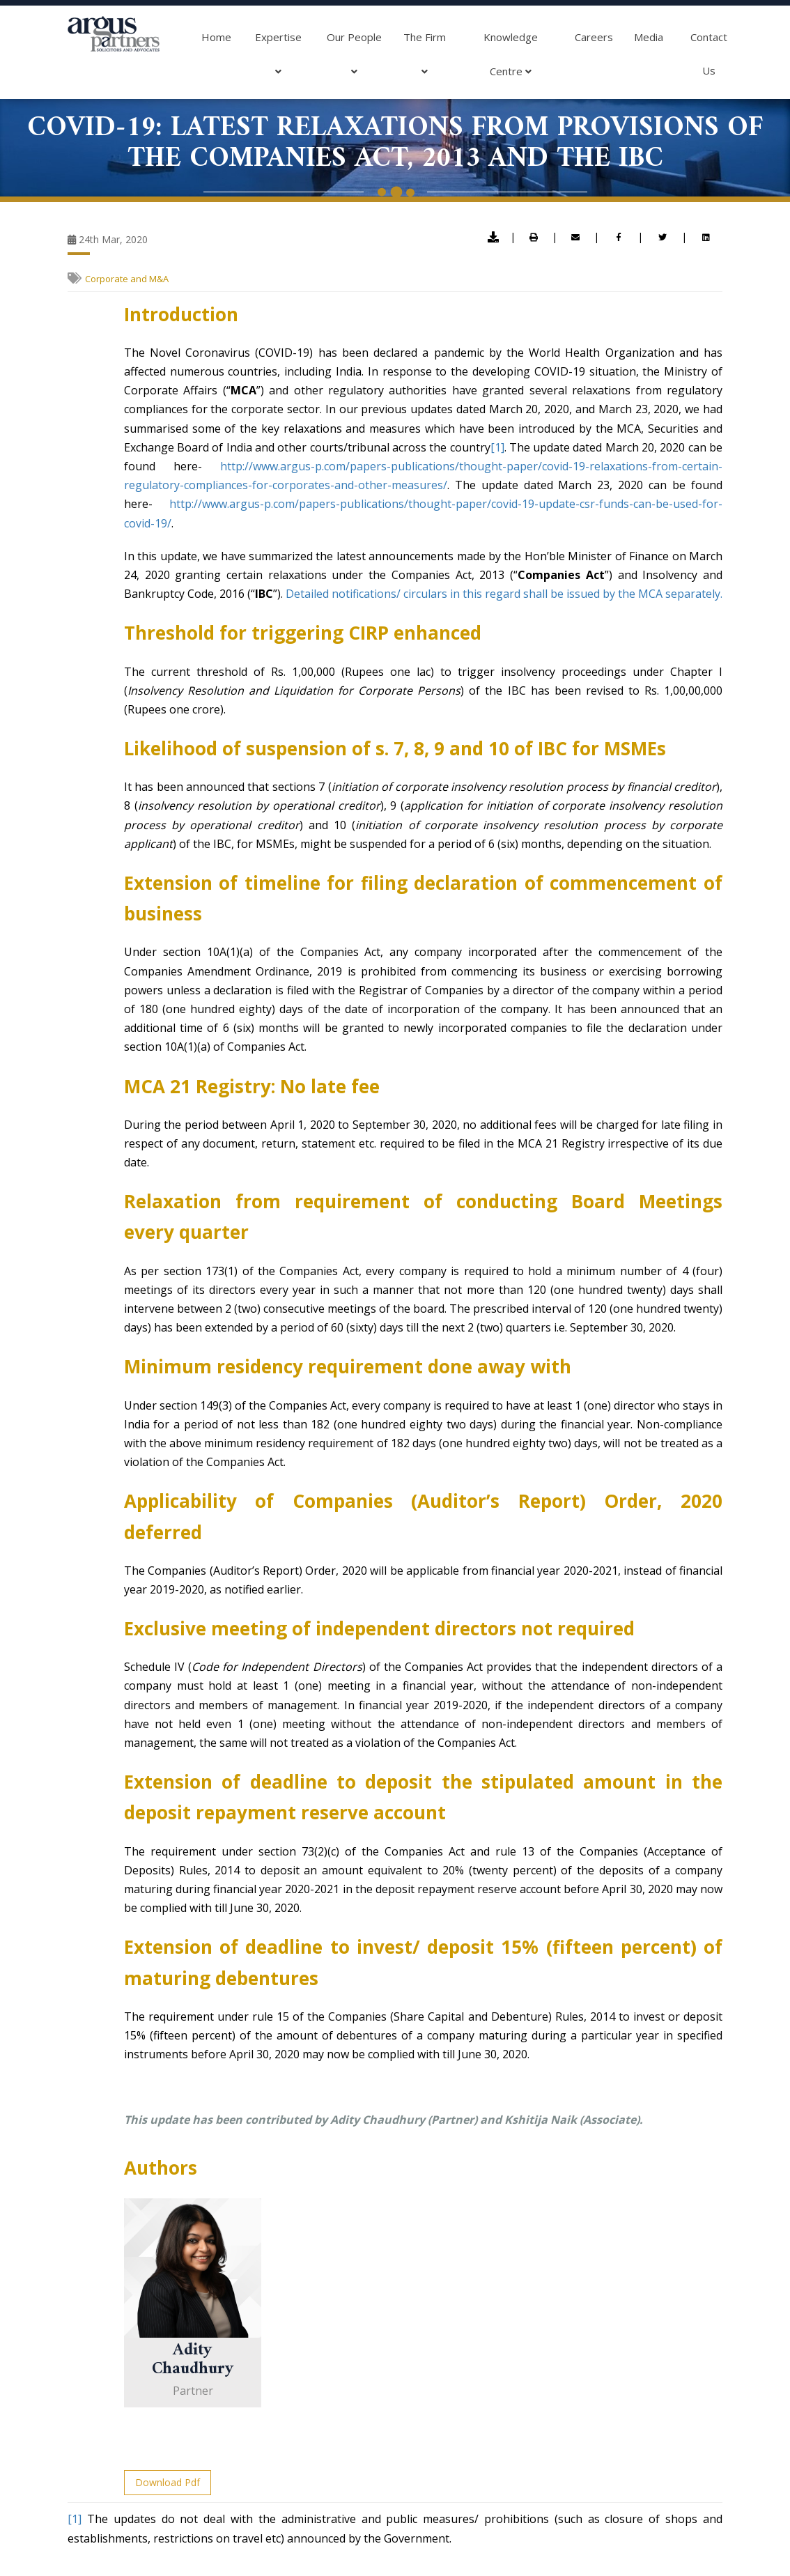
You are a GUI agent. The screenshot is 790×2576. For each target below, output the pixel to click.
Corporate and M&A (127, 278)
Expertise (278, 59)
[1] (497, 447)
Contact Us (708, 53)
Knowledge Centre (510, 59)
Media (648, 37)
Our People (354, 59)
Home (216, 37)
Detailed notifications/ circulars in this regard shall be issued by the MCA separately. (504, 593)
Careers (594, 37)
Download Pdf (167, 2482)
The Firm (424, 59)
